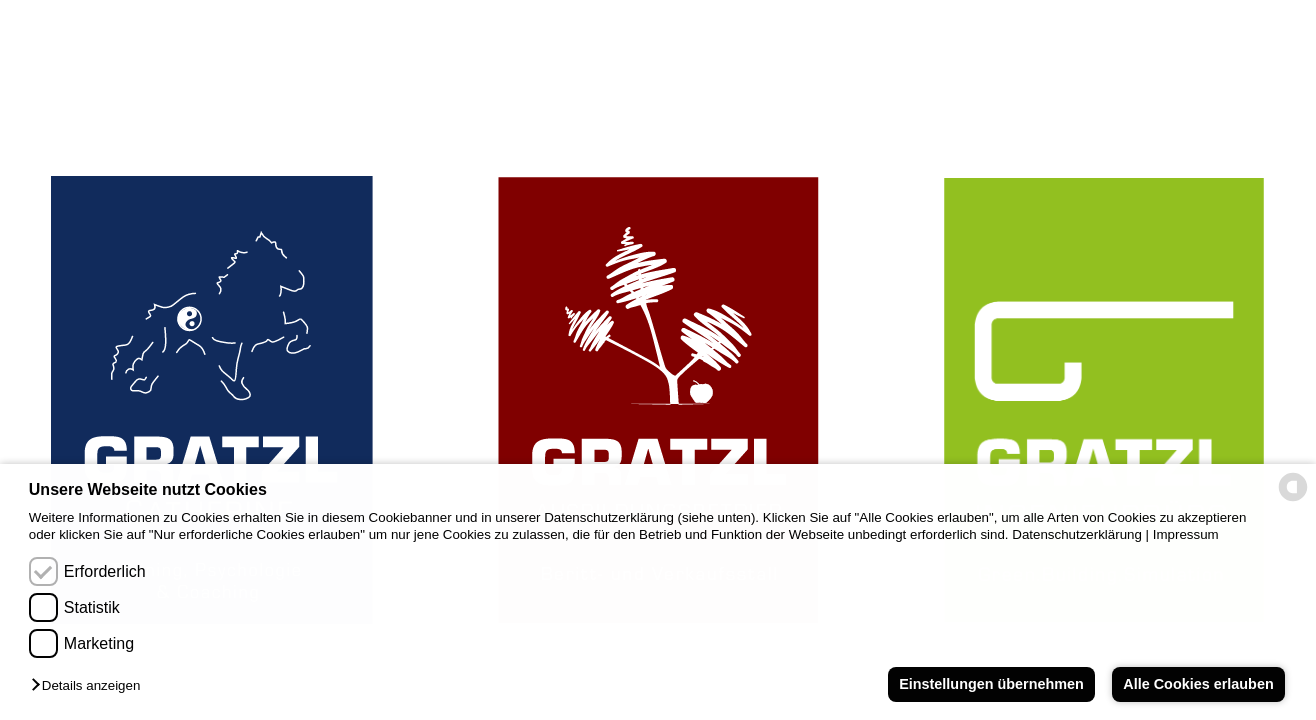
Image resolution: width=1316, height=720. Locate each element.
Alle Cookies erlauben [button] (1198, 684)
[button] (90, 686)
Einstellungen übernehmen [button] (991, 684)
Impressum (1186, 534)
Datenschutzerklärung (1077, 534)
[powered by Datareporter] (1293, 499)
